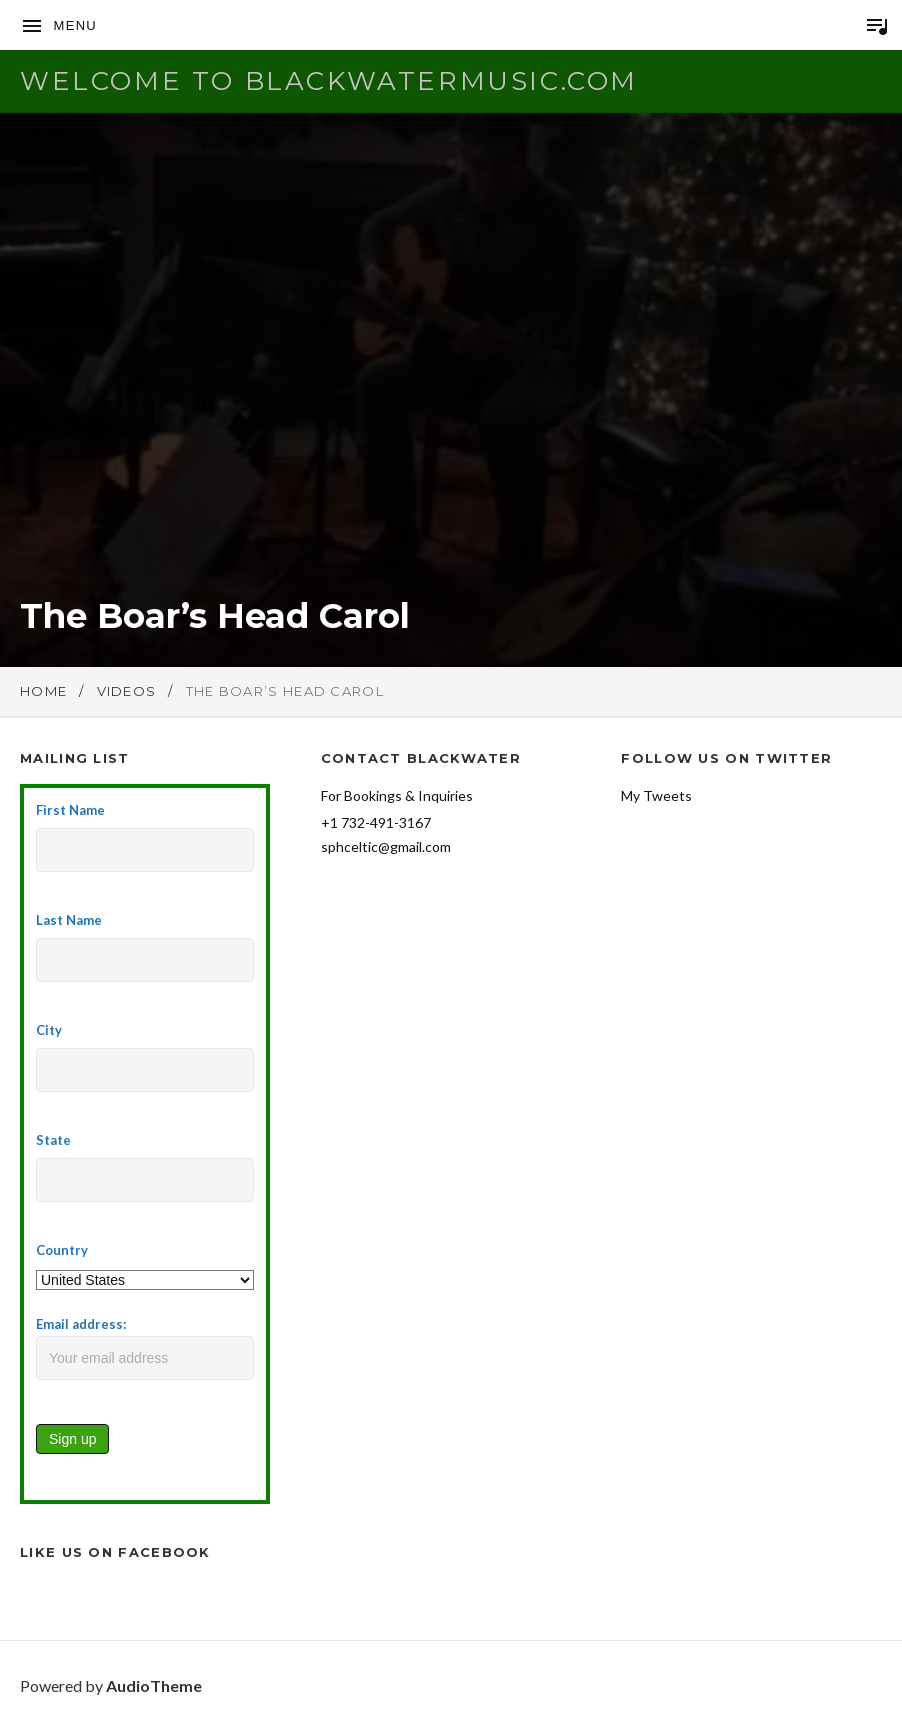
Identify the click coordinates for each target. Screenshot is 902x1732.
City (49, 1030)
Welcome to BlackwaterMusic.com (329, 81)
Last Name (69, 920)
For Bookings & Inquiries (397, 795)
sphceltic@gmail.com (386, 846)
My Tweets (656, 795)
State (53, 1140)
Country (62, 1250)
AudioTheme (154, 1685)
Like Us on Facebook (115, 1552)
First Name (70, 810)
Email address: (145, 1348)
